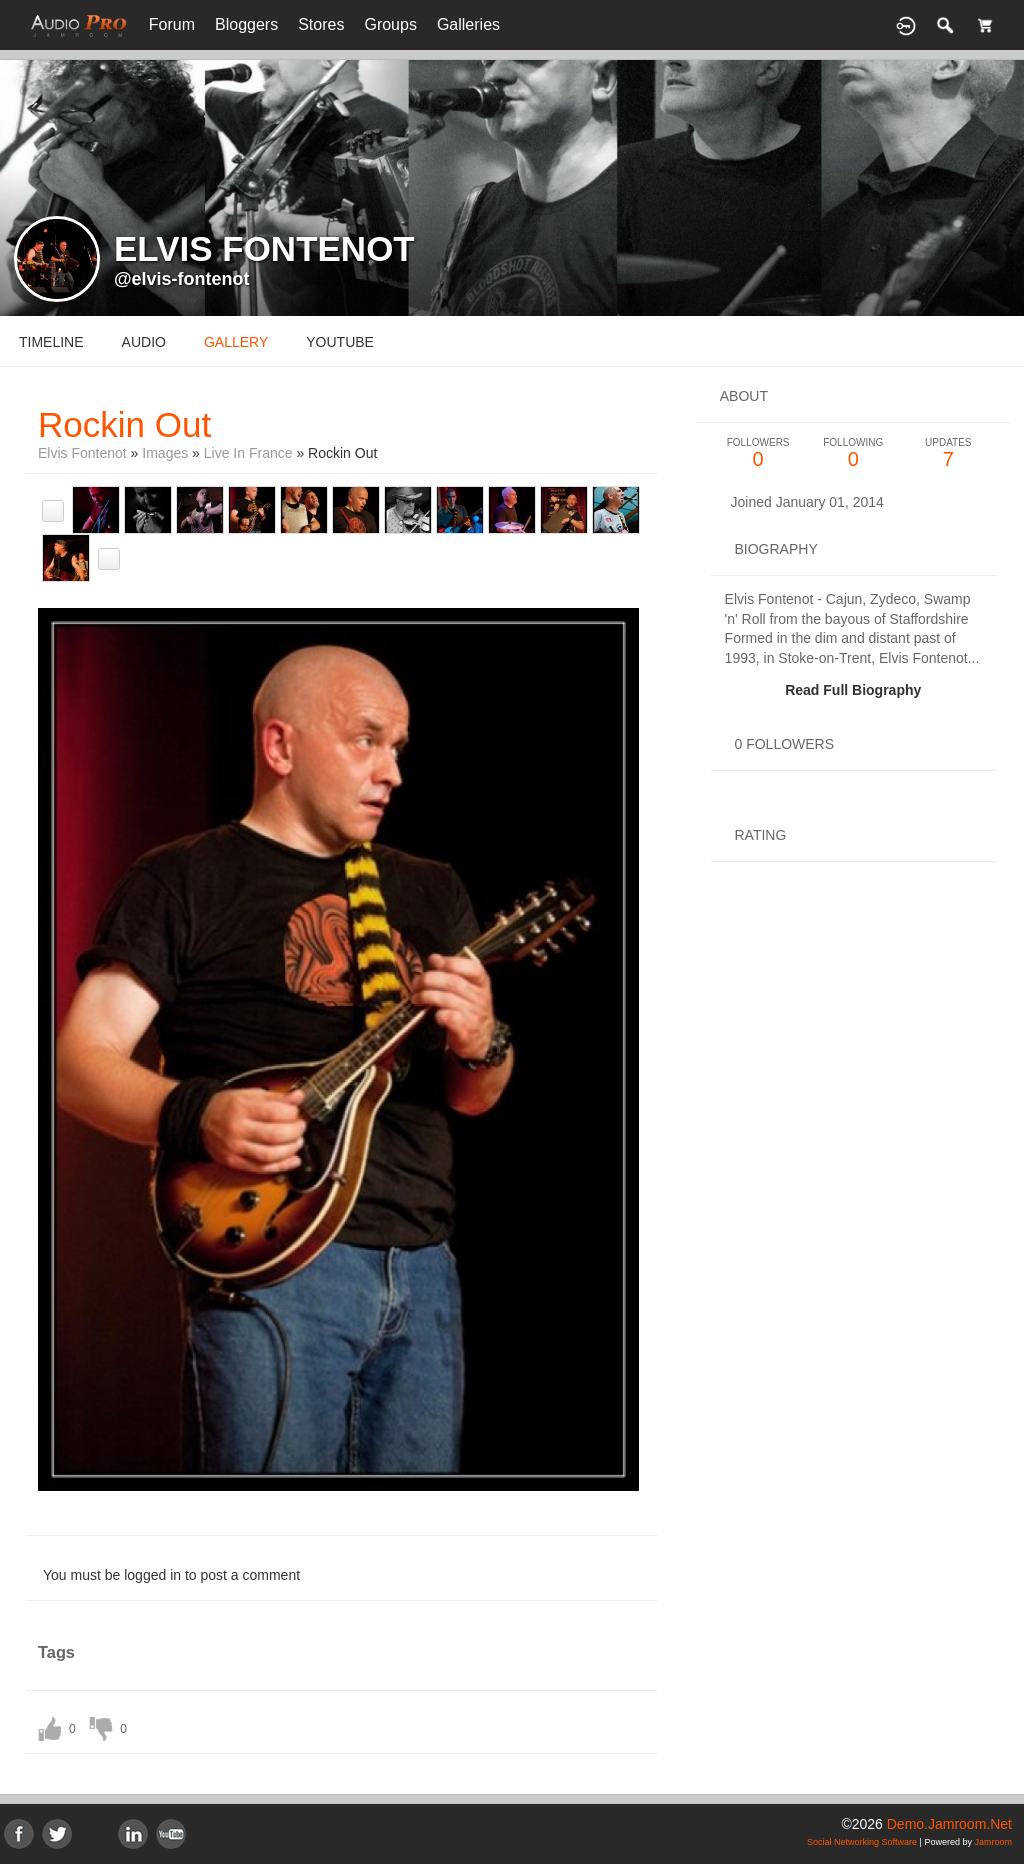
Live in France (248, 453)
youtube (340, 342)
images (165, 453)
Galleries (468, 24)
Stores (321, 24)
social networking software (862, 1842)
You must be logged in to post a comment (171, 1575)
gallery (236, 342)
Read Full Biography (853, 690)
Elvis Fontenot (82, 453)
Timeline (51, 342)
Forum (172, 24)
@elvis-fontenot (182, 279)
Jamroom (993, 1842)
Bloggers (246, 24)
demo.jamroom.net (949, 1824)
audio (144, 342)
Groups (390, 24)
